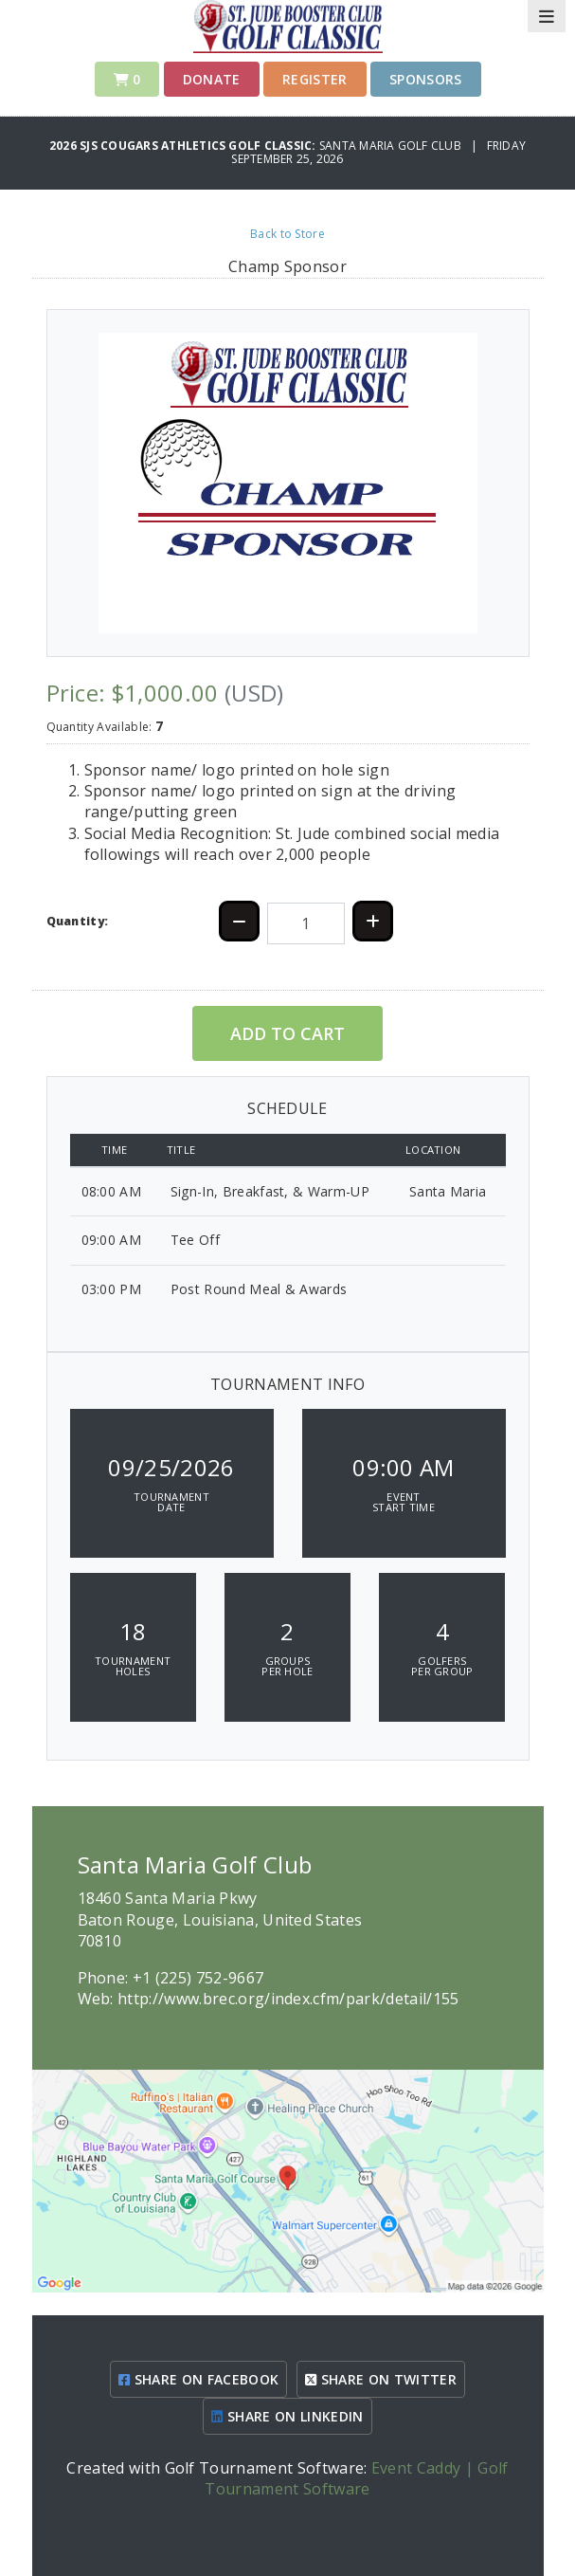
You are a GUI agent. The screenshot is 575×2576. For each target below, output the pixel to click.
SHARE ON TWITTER (381, 2379)
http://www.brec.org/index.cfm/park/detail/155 (287, 1998)
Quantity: (77, 921)
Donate (212, 79)
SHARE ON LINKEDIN (287, 2416)
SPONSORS (425, 79)
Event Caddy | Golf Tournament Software (356, 2478)
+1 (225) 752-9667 (198, 1977)
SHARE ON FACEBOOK (198, 2379)
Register (315, 79)
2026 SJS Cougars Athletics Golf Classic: (184, 145)
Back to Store (287, 234)
